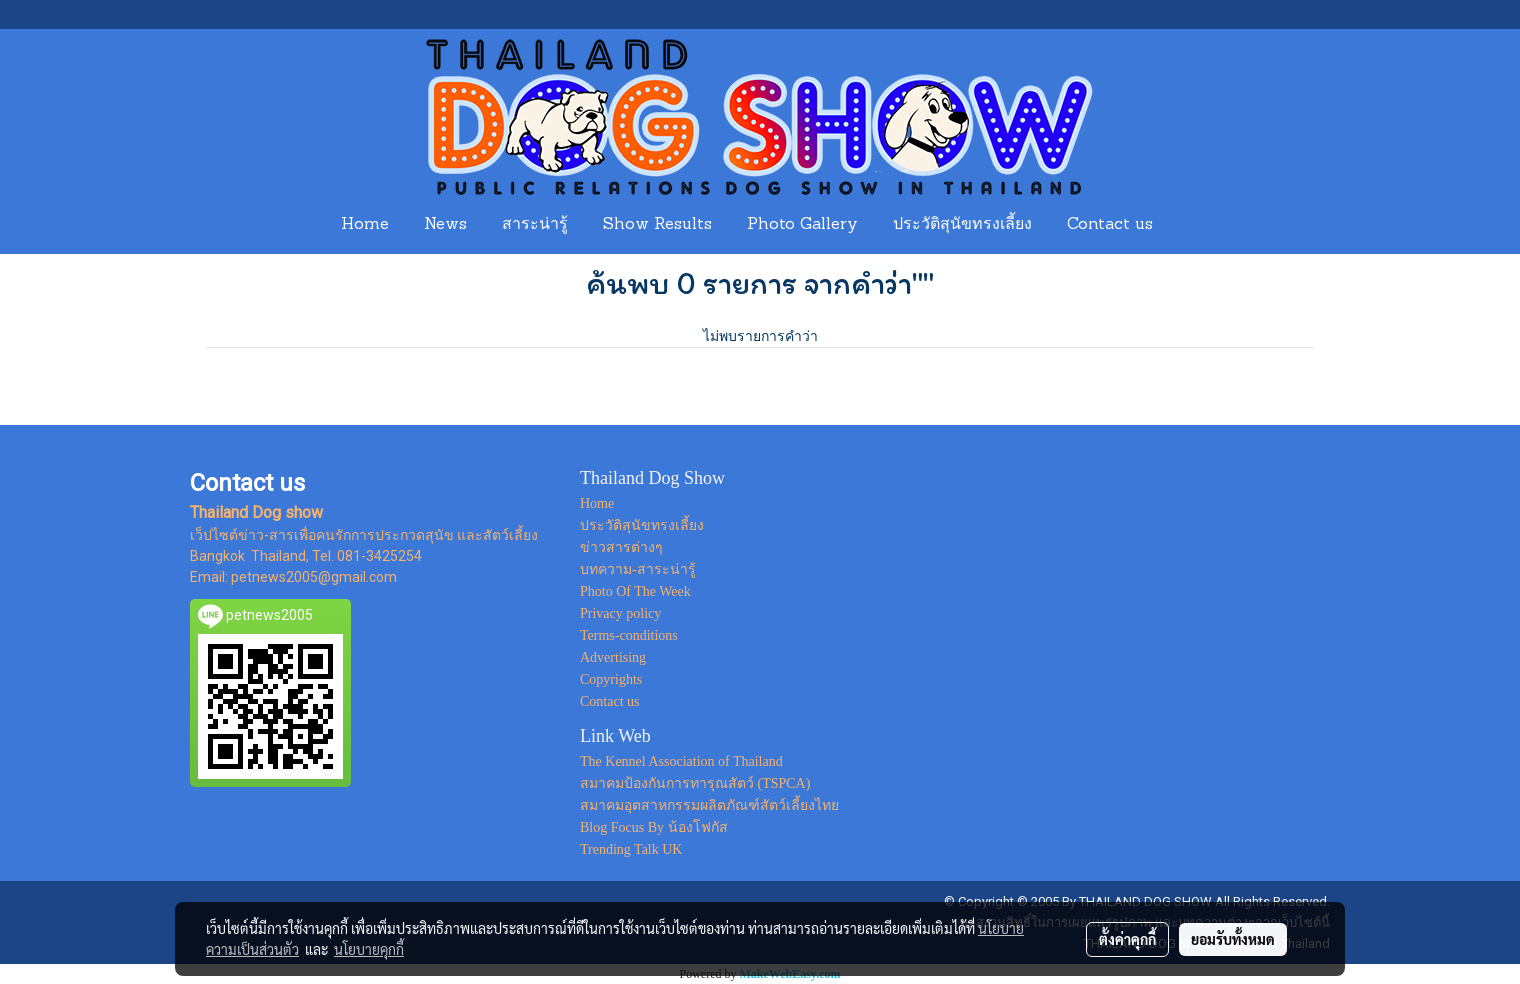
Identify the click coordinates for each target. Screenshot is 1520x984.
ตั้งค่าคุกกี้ (1127, 939)
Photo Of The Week (635, 591)
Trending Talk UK (631, 849)
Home (365, 225)
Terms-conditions (629, 635)
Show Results (657, 225)
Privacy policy (620, 613)
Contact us (1110, 225)
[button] (1189, 225)
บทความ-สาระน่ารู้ (638, 569)
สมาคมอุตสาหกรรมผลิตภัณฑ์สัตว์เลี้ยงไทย (709, 805)
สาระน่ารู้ (535, 225)
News (445, 225)
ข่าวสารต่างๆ (621, 547)
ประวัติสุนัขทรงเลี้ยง (962, 225)
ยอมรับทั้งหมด (1233, 939)
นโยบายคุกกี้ (369, 949)
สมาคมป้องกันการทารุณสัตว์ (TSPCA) (695, 783)
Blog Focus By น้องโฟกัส (654, 827)
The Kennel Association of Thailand (681, 761)
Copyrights (611, 679)
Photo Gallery (802, 225)
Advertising (613, 657)
